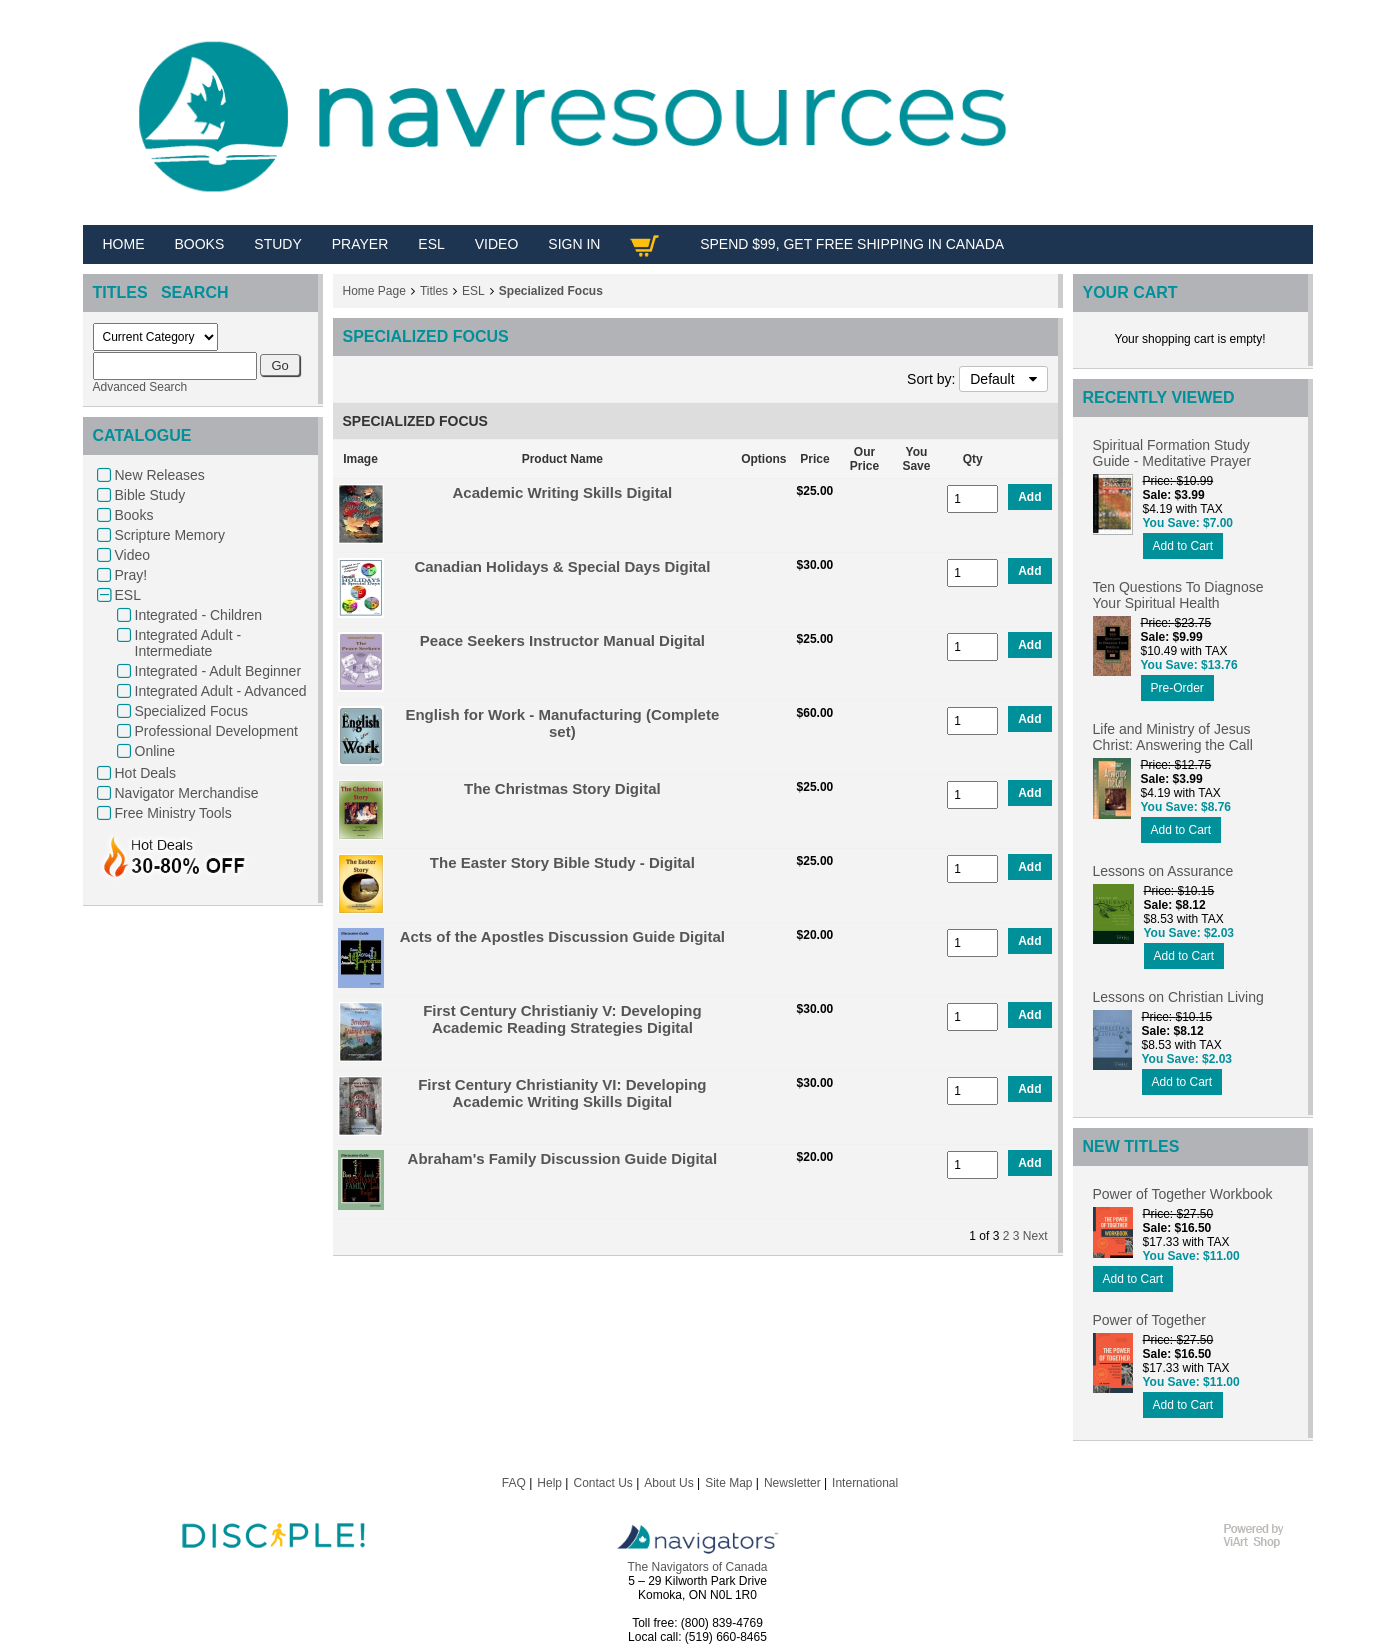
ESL (128, 595)
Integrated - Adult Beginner (218, 671)
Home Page (374, 291)
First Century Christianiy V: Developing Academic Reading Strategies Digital (562, 1019)
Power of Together (1149, 1320)
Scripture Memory (170, 535)
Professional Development (216, 731)
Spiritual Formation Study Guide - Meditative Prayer (1172, 453)
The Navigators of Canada (697, 1567)
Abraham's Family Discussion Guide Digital (562, 1158)
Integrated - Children (199, 615)
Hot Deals (145, 773)
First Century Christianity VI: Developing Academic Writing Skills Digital (562, 1093)
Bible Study (150, 495)
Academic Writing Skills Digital (562, 492)
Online (155, 751)
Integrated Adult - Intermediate (188, 643)
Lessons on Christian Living (1178, 997)
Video (133, 555)
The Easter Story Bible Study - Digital (562, 862)
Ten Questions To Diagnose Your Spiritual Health (1178, 595)
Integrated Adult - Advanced (221, 691)
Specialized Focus (192, 711)
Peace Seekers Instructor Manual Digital (562, 640)
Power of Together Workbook (1183, 1194)
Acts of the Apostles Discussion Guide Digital (562, 936)
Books (134, 515)
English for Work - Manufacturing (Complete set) (562, 723)
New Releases (160, 475)
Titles (434, 291)
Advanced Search (140, 387)
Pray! (131, 575)
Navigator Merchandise (187, 793)
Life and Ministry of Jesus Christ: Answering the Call (1173, 737)
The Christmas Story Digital (562, 788)
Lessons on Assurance (1163, 871)
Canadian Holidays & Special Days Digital (562, 566)
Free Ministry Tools (173, 813)
